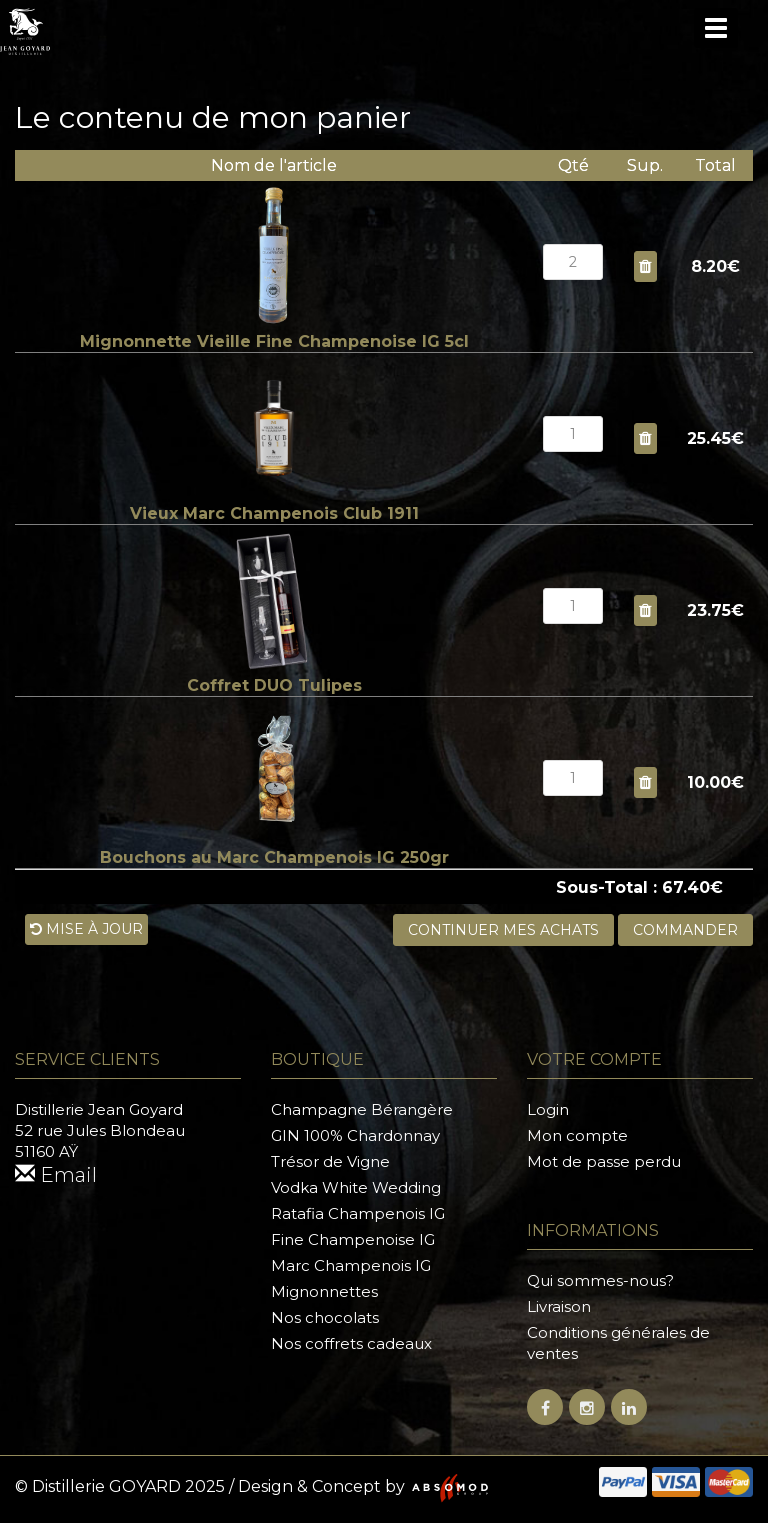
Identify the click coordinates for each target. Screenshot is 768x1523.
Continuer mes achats (503, 930)
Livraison (559, 1306)
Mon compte (577, 1135)
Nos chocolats (325, 1317)
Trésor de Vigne (330, 1161)
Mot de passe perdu (604, 1161)
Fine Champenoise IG (353, 1239)
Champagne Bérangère (362, 1109)
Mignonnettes (324, 1291)
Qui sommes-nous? (600, 1280)
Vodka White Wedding (356, 1187)
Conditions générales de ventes (618, 1343)
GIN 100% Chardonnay (355, 1135)
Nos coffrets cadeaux (351, 1343)
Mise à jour (86, 929)
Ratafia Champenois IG (358, 1213)
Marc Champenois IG (351, 1265)
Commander (685, 930)
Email (56, 1175)
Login (548, 1109)
